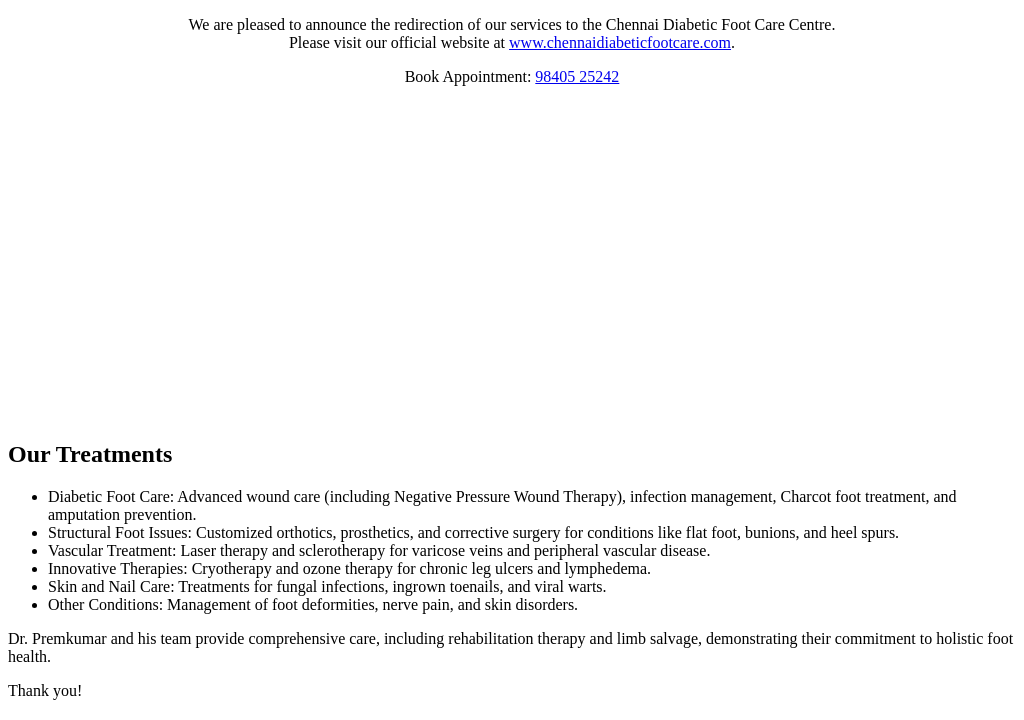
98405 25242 (577, 76)
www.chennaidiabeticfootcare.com (620, 42)
